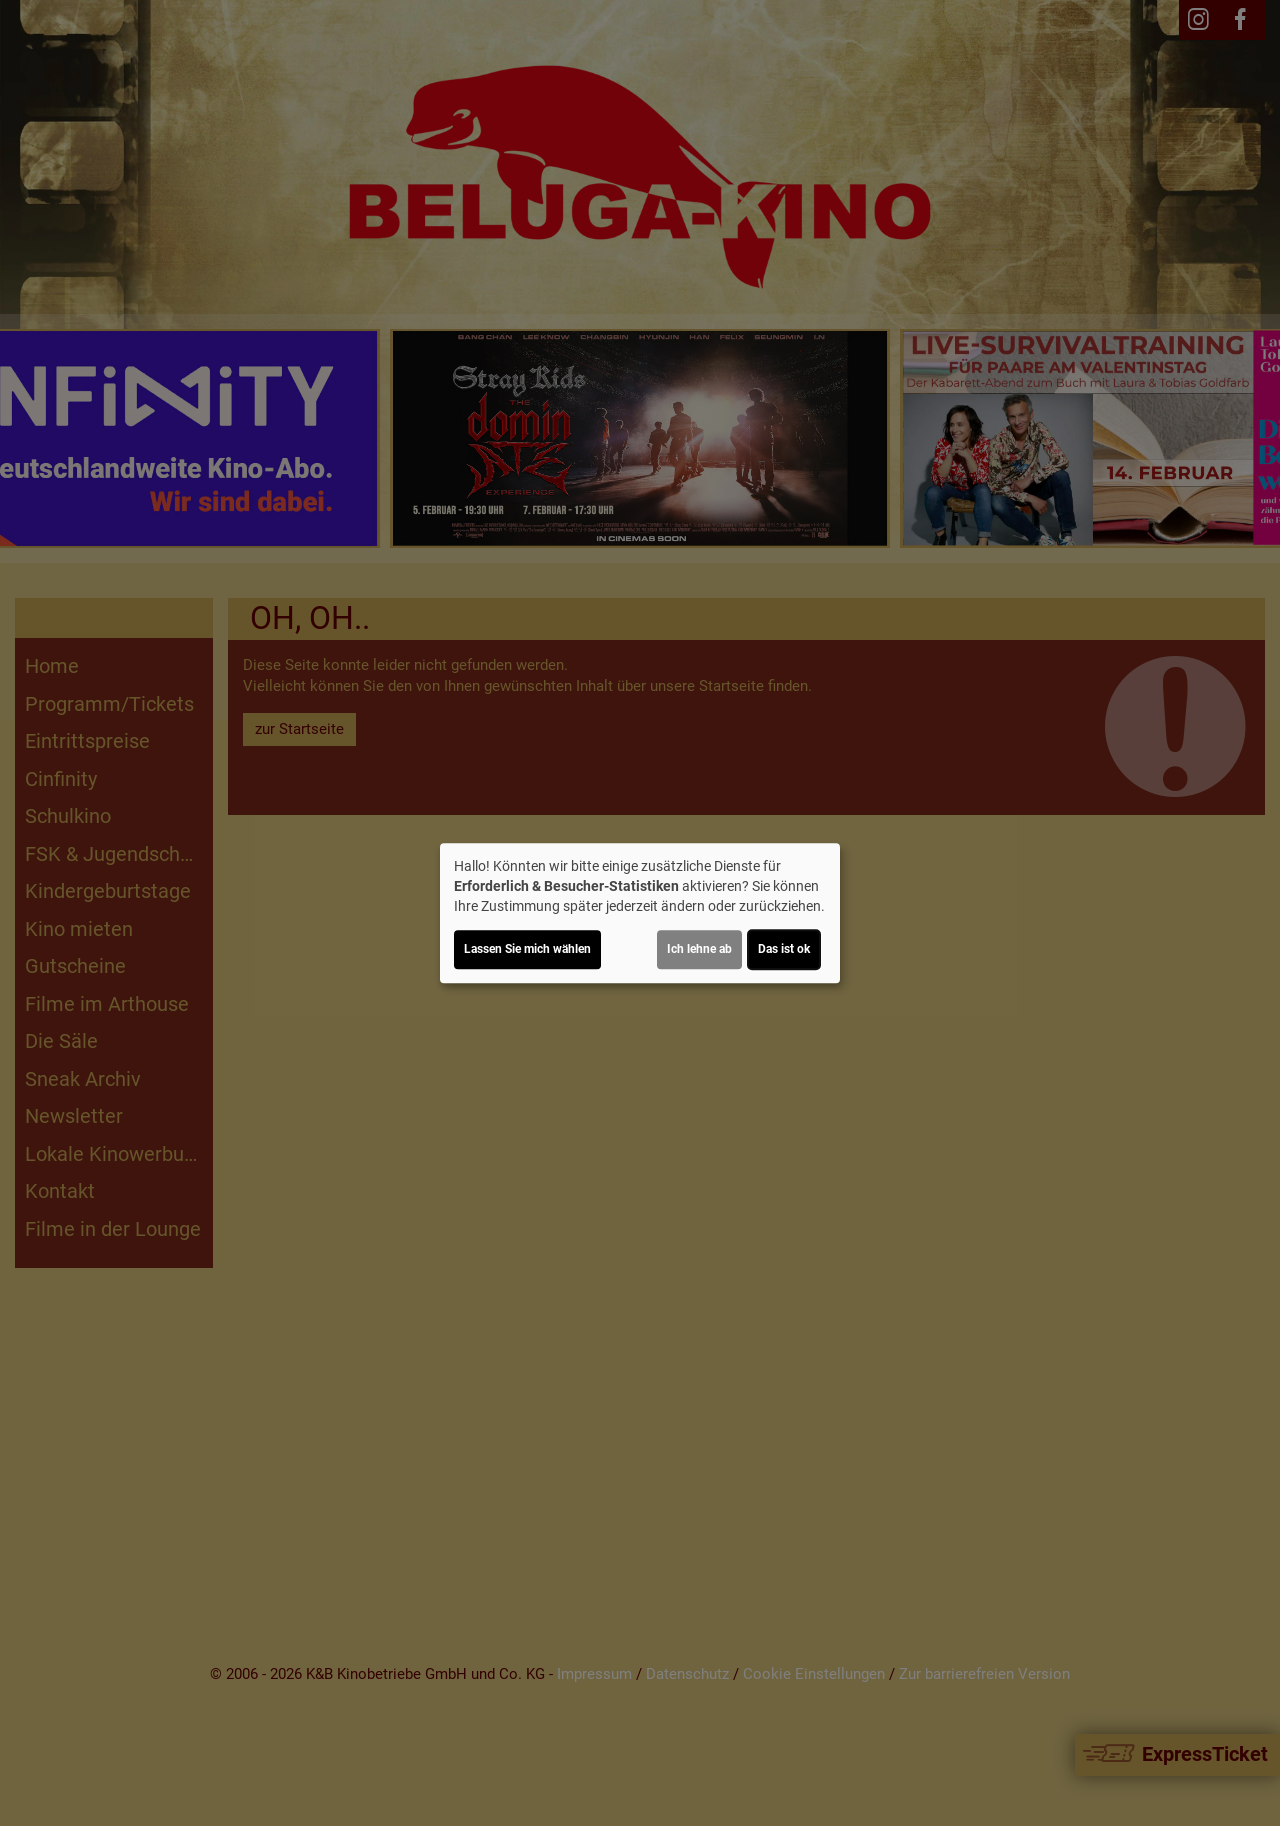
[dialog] (640, 913)
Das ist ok (784, 949)
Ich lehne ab (699, 949)
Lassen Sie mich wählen (527, 949)
